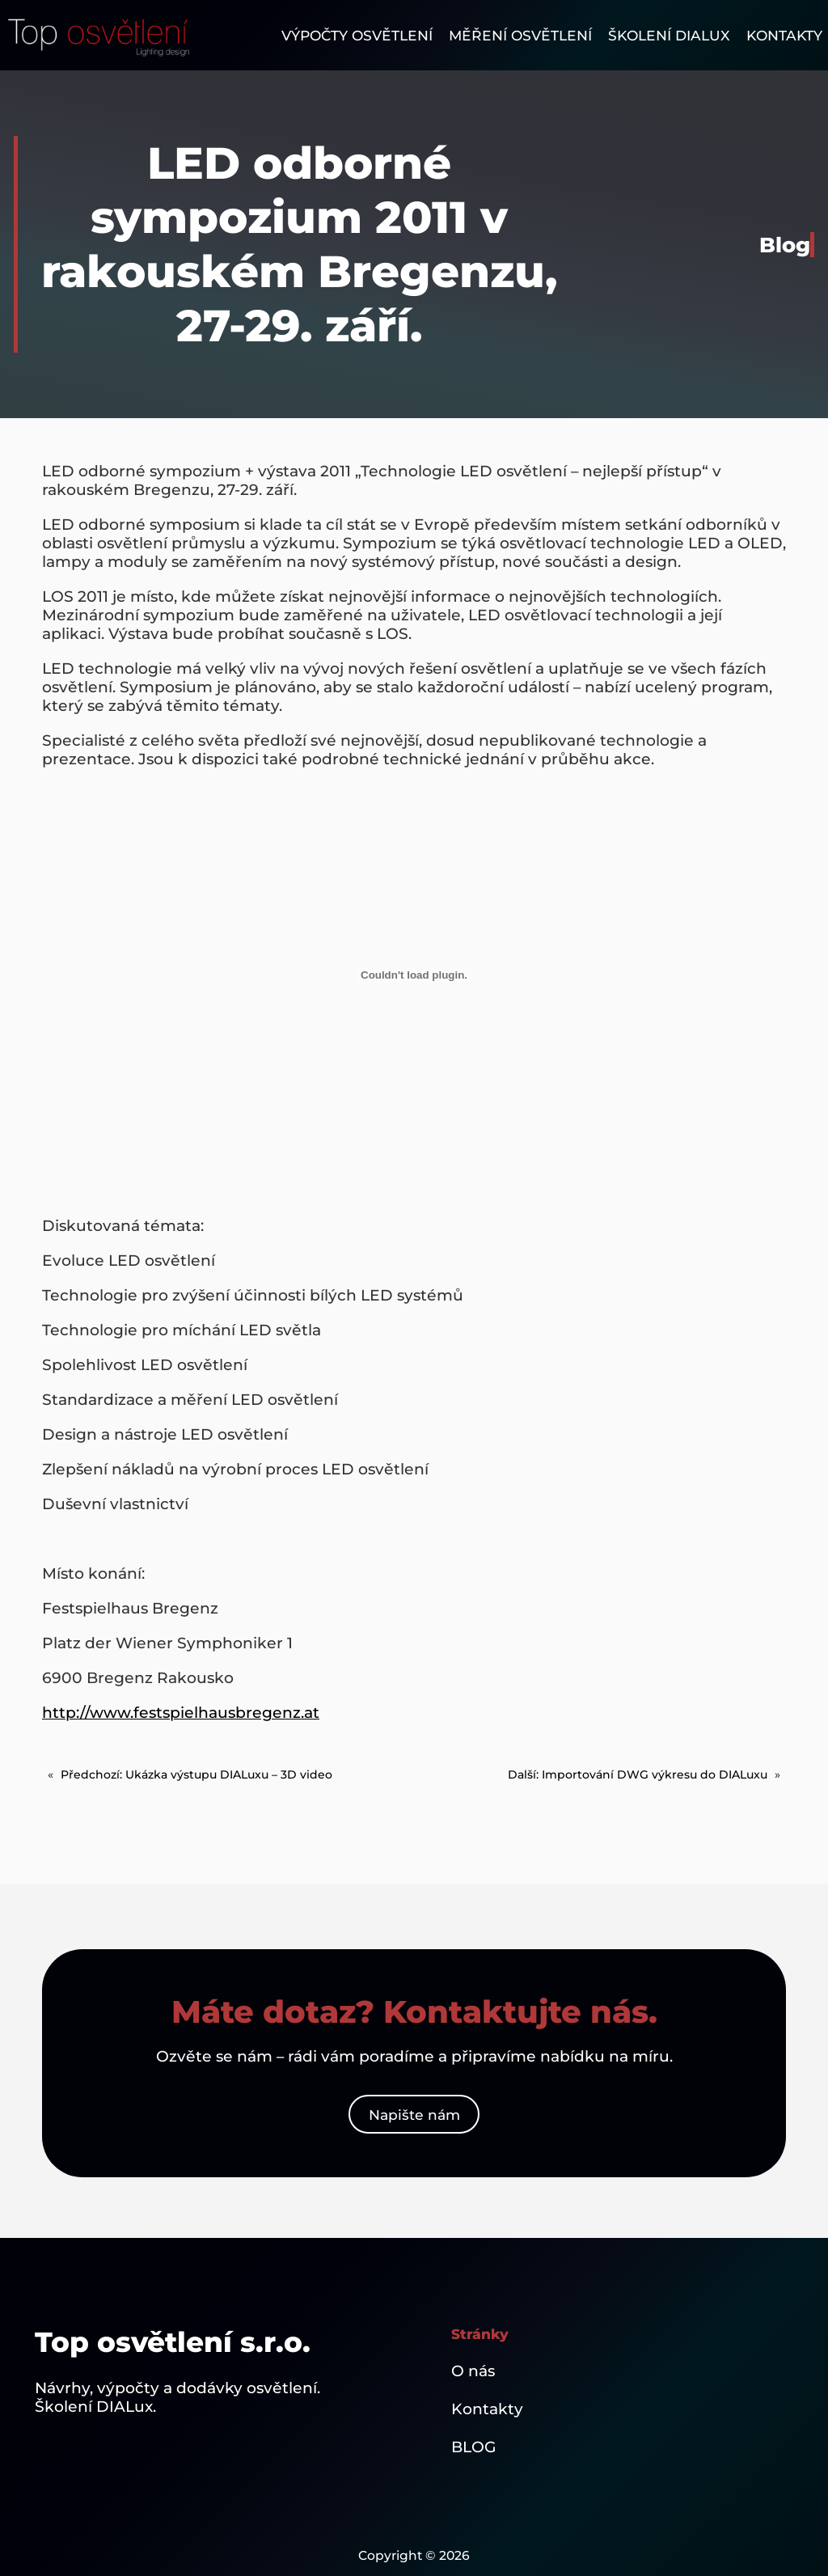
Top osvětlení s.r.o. (172, 2342)
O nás (473, 2371)
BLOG (473, 2447)
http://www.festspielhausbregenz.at (180, 1712)
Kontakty (487, 2409)
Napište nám (414, 2114)
